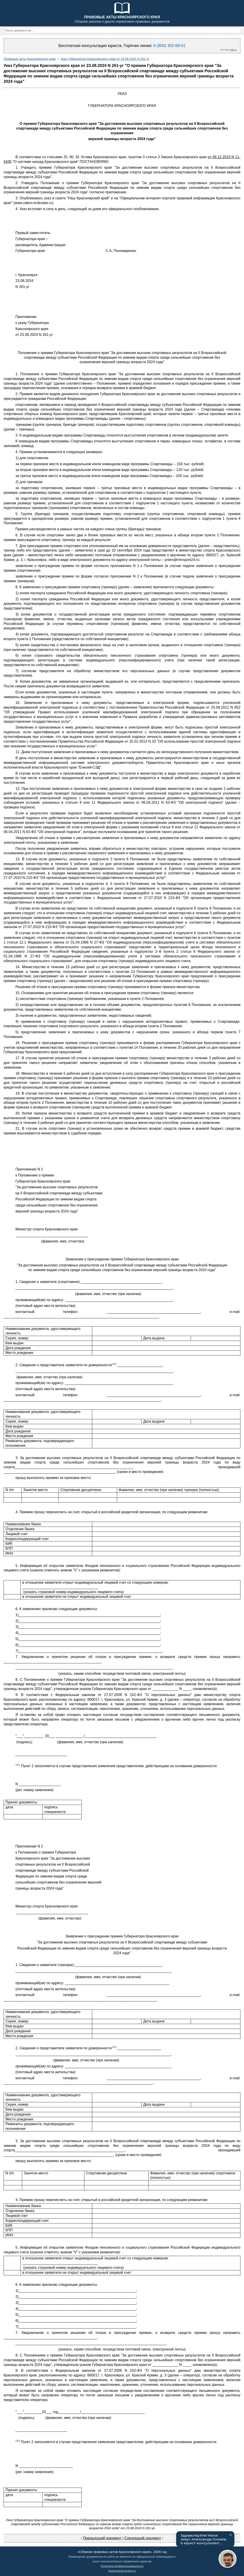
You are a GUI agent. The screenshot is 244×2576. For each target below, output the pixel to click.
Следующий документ (142, 2538)
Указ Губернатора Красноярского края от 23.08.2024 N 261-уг (105, 59)
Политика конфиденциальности (122, 2566)
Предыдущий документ (102, 2538)
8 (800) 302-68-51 (169, 45)
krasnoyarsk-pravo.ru (122, 2570)
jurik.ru (233, 50)
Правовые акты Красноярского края (30, 59)
